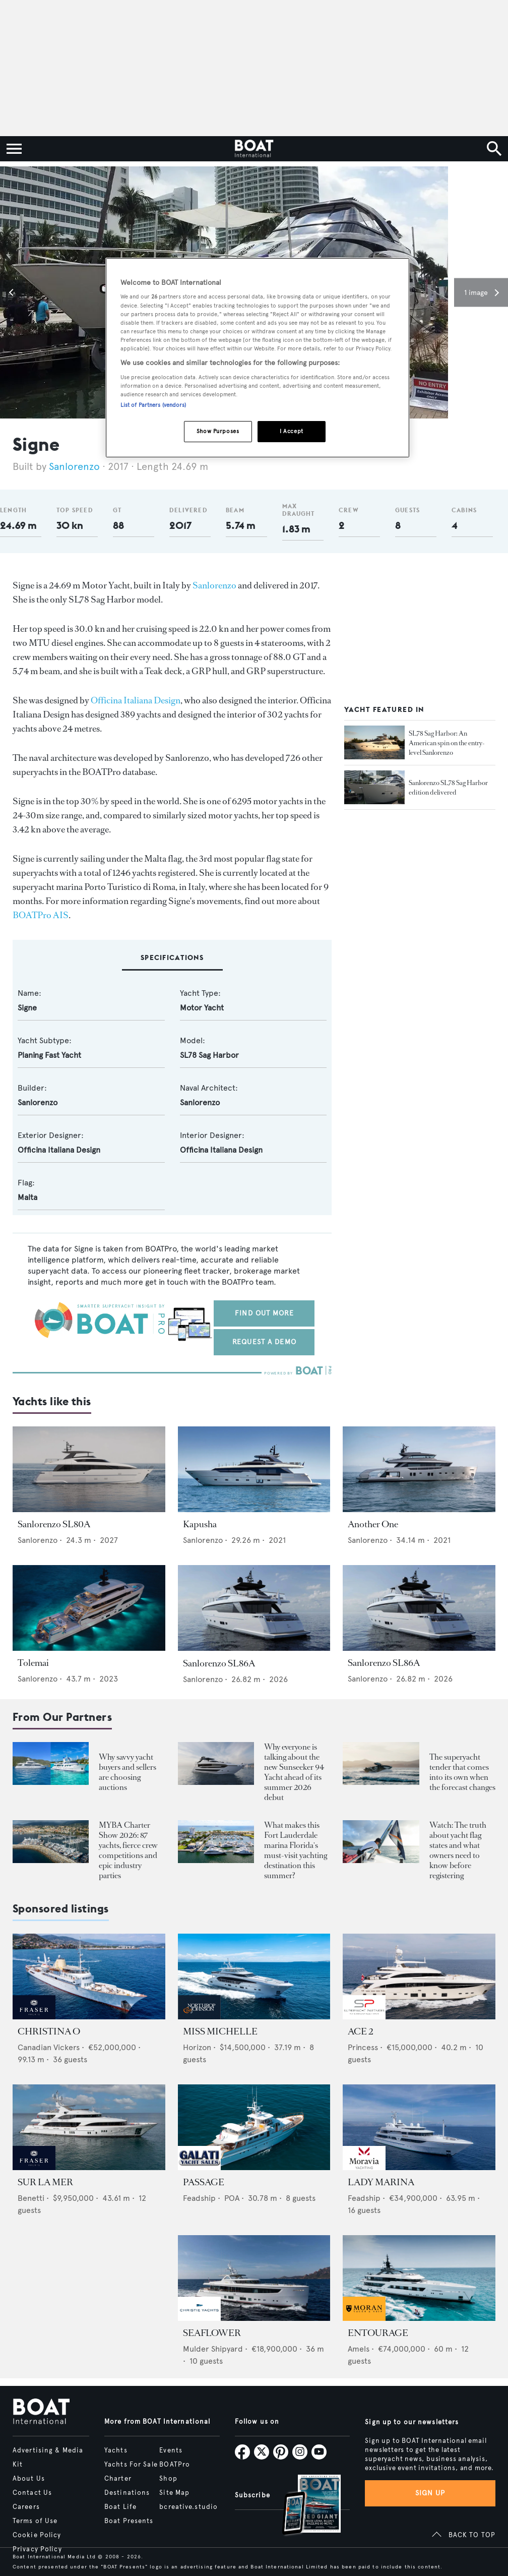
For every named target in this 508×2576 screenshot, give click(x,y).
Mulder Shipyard (213, 2349)
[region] (257, 358)
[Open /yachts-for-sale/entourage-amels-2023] (419, 2278)
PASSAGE (203, 2182)
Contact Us (32, 2493)
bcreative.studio (188, 2507)
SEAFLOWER (212, 2333)
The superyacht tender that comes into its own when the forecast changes (462, 1772)
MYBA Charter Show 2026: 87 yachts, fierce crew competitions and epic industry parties (128, 1850)
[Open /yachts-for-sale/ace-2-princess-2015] (419, 1976)
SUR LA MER (45, 2182)
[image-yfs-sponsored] (34, 2016)
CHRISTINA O (49, 2031)
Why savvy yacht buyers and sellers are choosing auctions (127, 1772)
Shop (168, 2479)
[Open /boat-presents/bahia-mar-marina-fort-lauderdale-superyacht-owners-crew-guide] (216, 1841)
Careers (26, 2507)
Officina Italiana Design (135, 700)
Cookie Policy (37, 2535)
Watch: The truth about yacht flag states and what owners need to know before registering (457, 1850)
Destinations (127, 2493)
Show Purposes (218, 431)
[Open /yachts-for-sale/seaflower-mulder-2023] (254, 2278)
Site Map (174, 2493)
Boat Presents (129, 2521)
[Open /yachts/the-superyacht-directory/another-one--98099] (419, 1469)
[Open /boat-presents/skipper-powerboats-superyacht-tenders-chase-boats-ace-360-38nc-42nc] (381, 1763)
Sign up (430, 2493)
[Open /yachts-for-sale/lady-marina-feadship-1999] (419, 2127)
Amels (358, 2349)
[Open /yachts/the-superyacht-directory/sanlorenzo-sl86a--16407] (419, 1608)
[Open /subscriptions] (303, 2506)
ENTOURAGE (378, 2333)
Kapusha (200, 1524)
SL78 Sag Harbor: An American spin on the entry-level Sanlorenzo (447, 743)
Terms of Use (35, 2521)
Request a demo (264, 1342)
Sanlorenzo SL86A (219, 1663)
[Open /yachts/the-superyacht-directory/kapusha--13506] (254, 1469)
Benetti (31, 2198)
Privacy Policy (37, 2549)
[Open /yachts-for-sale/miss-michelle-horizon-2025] (254, 1976)
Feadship (199, 2198)
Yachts (116, 2450)
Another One (373, 1524)
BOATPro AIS (41, 915)
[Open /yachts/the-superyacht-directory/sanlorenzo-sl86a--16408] (254, 1608)
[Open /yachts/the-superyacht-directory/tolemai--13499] (89, 1608)
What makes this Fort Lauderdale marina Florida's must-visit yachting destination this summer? (295, 1850)
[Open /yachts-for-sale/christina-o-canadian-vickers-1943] (89, 1976)
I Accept (291, 431)
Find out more (264, 1313)
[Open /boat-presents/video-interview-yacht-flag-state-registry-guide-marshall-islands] (381, 1841)
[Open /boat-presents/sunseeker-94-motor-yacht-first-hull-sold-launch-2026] (216, 1763)
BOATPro (174, 2465)
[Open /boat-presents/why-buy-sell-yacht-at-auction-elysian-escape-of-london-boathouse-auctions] (51, 1763)
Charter (118, 2479)
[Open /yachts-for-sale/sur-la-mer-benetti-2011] (89, 2127)
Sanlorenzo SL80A (54, 1524)
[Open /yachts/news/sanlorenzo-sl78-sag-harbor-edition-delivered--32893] (374, 787)
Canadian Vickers (49, 2047)
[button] (12, 292)
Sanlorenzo (75, 466)
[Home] (253, 148)
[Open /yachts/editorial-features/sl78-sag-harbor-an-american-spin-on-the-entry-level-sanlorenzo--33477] (374, 743)
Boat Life (120, 2507)
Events (170, 2450)
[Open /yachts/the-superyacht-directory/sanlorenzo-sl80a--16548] (89, 1469)
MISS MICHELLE (220, 2031)
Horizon (197, 2047)
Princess (363, 2047)
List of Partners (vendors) (153, 404)
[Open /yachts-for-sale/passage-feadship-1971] (254, 2127)
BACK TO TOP (472, 2535)
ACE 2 (360, 2031)
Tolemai (33, 1663)
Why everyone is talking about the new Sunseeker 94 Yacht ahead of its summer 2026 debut (294, 1772)
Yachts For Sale (131, 2465)
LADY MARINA (381, 2182)
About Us (29, 2479)
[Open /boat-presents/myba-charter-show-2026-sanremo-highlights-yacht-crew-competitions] (51, 1841)
